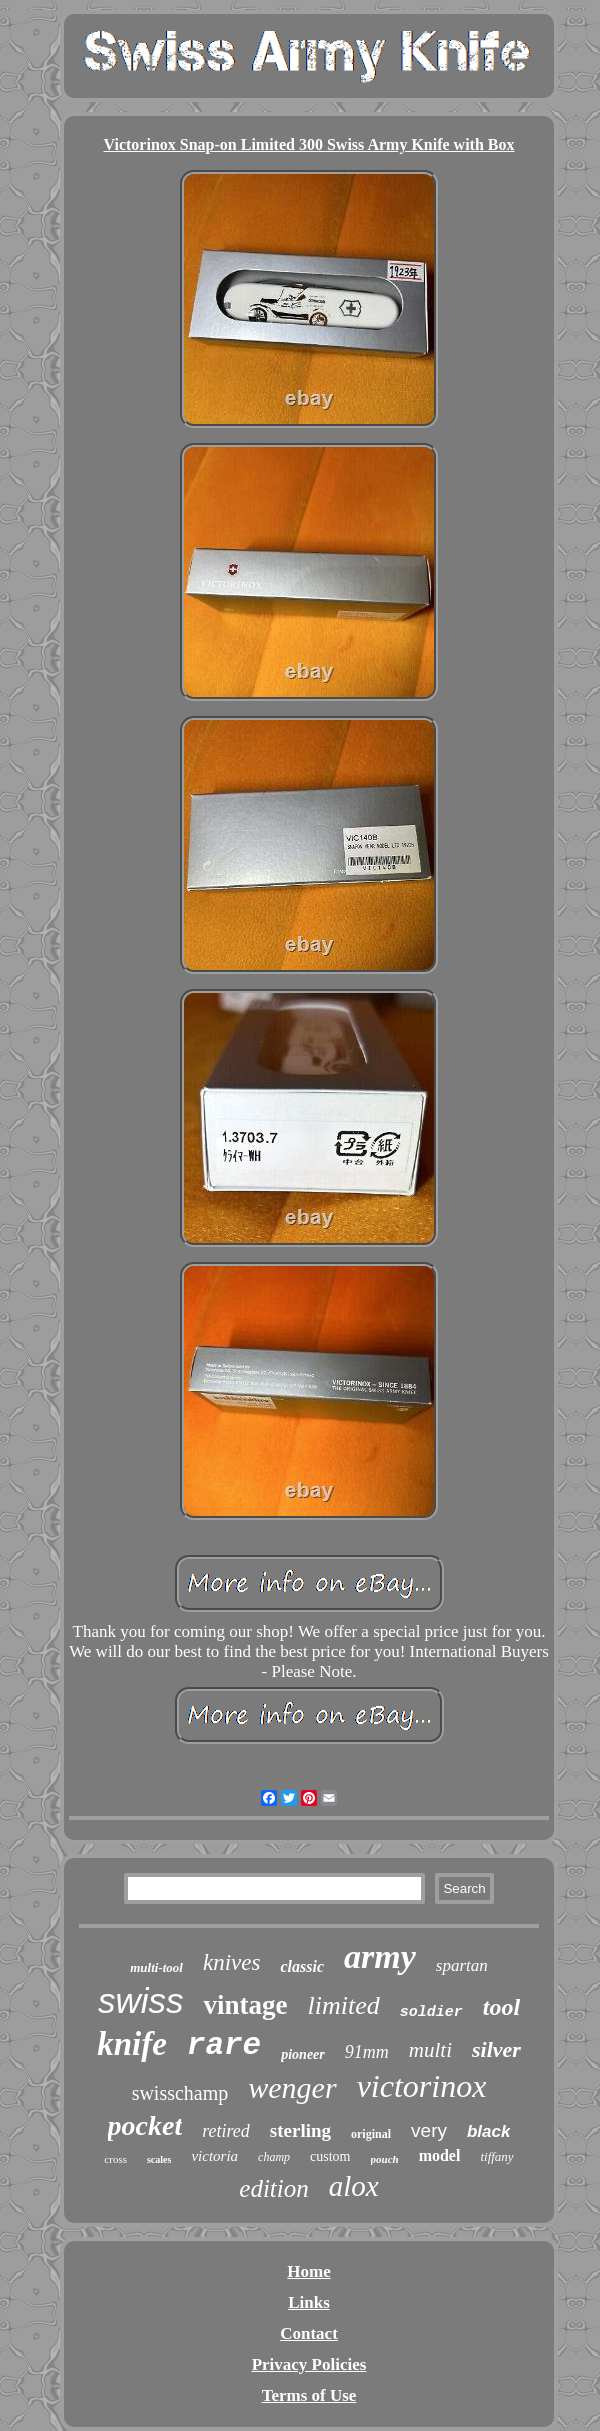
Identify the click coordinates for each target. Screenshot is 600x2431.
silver (496, 2049)
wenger (292, 2087)
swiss (141, 2000)
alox (354, 2186)
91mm (367, 2052)
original (371, 2134)
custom (330, 2156)
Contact (309, 2333)
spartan (462, 1965)
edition (273, 2188)
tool (501, 2007)
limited (343, 2005)
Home (308, 2271)
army (380, 1956)
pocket (145, 2125)
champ (274, 2157)
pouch (385, 2159)
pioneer (303, 2054)
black (488, 2131)
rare (224, 2045)
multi (430, 2050)
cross (115, 2159)
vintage (245, 2005)
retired (226, 2131)
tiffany (496, 2156)
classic (302, 1966)
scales (159, 2159)
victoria (214, 2156)
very (429, 2130)
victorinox (422, 2086)
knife (132, 2044)
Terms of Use (309, 2395)
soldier (431, 2012)
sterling (300, 2130)
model (440, 2155)
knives (231, 1962)
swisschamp (180, 2093)
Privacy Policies (309, 2364)
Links (309, 2302)
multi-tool (156, 1967)
